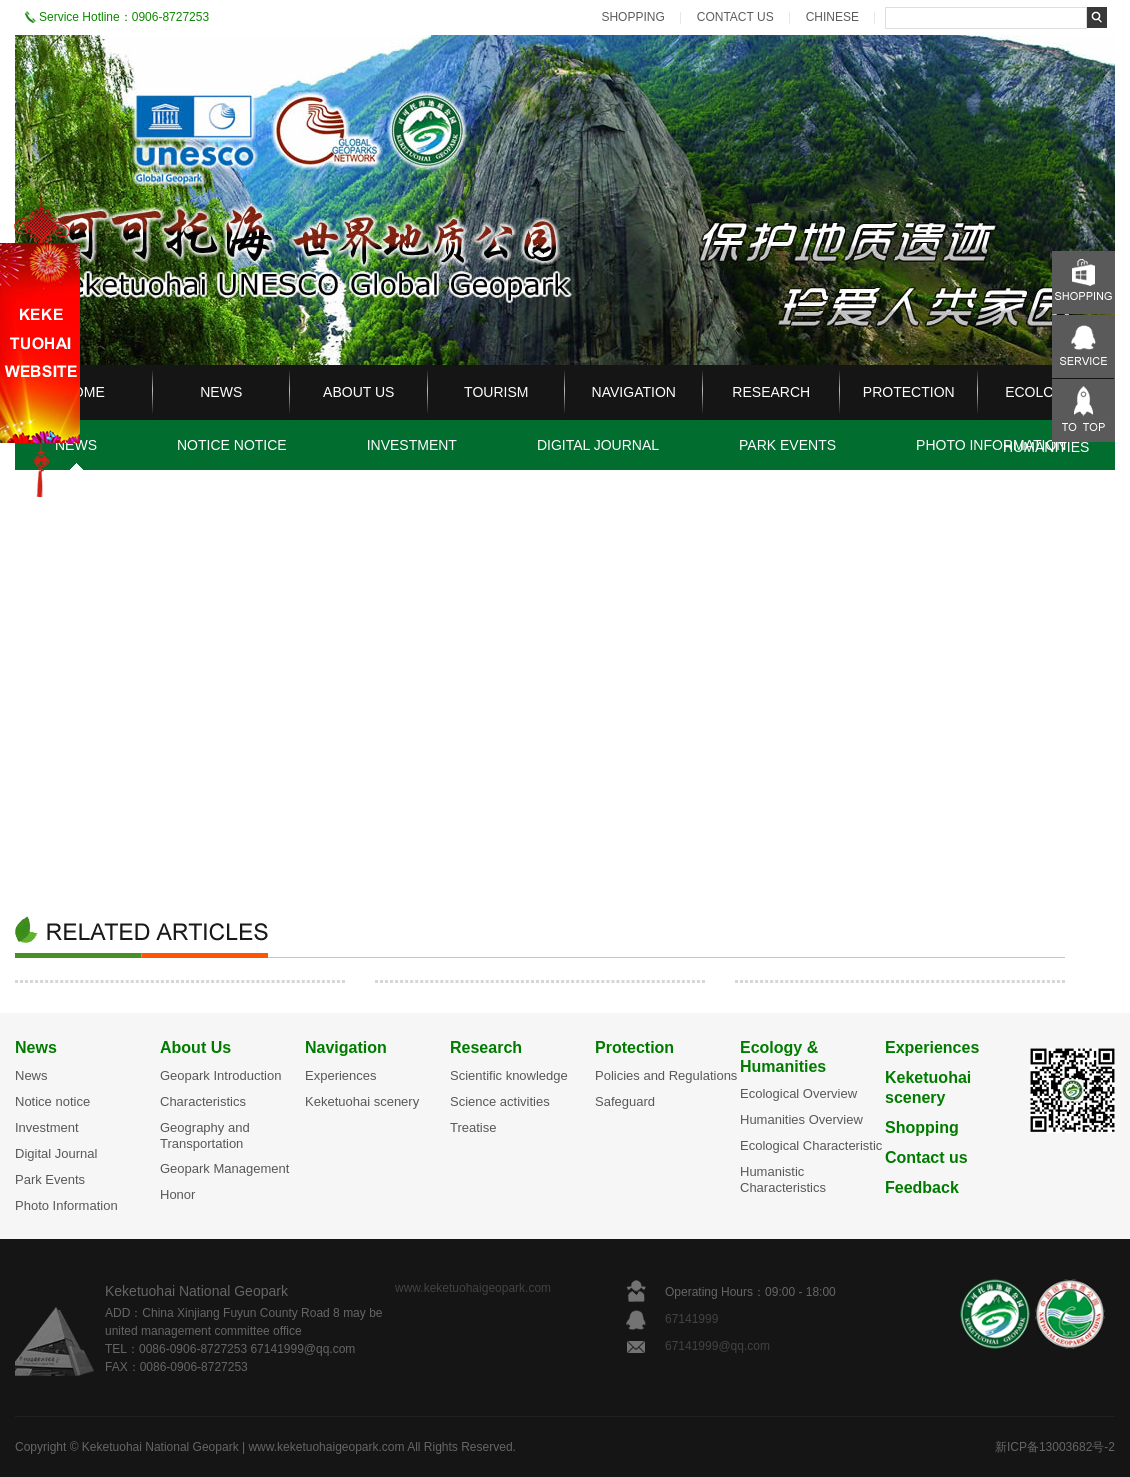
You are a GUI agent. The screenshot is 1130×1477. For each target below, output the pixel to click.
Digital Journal (56, 1153)
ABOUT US (358, 392)
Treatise (473, 1127)
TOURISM (496, 392)
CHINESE (832, 17)
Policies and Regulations (666, 1075)
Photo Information (66, 1205)
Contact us (926, 1157)
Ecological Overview (798, 1093)
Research (486, 1047)
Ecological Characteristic (811, 1145)
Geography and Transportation (205, 1135)
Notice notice (52, 1101)
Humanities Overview (801, 1119)
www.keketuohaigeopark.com (473, 1288)
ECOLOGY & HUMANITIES (1046, 419)
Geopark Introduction (220, 1075)
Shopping (922, 1127)
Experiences (341, 1075)
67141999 (693, 1319)
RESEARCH (771, 392)
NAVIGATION (634, 392)
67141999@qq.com (717, 1346)
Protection (634, 1047)
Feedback (922, 1187)
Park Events (50, 1179)
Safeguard (625, 1101)
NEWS (221, 392)
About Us (195, 1047)
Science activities (500, 1101)
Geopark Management (224, 1168)
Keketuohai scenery (362, 1101)
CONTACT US (735, 17)
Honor (177, 1194)
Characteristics (203, 1101)
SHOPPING (632, 17)
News (36, 1047)
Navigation (346, 1047)
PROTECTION (909, 392)
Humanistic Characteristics (783, 1179)
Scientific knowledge (509, 1075)
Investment (47, 1127)
